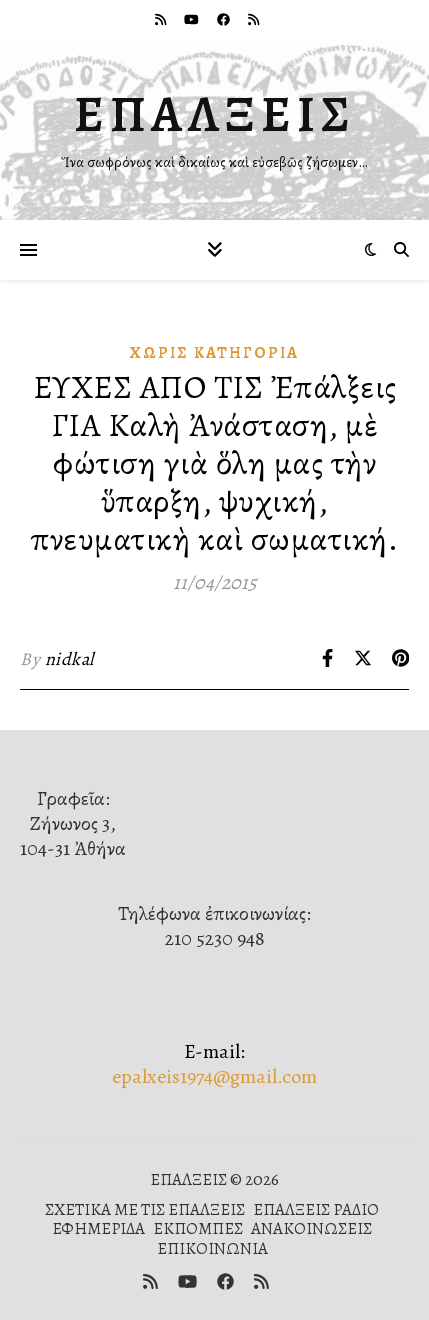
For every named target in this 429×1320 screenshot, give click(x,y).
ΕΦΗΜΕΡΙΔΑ (98, 1228)
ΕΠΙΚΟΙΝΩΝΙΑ (212, 1248)
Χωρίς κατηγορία (214, 353)
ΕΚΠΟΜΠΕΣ (198, 1228)
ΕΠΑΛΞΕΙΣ (215, 114)
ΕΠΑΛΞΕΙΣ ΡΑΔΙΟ (316, 1209)
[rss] (162, 19)
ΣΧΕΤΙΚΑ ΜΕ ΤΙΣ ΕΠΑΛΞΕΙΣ (145, 1209)
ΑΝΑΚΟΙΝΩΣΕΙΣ (311, 1228)
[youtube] (193, 19)
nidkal (69, 659)
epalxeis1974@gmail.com (214, 1076)
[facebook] (225, 19)
